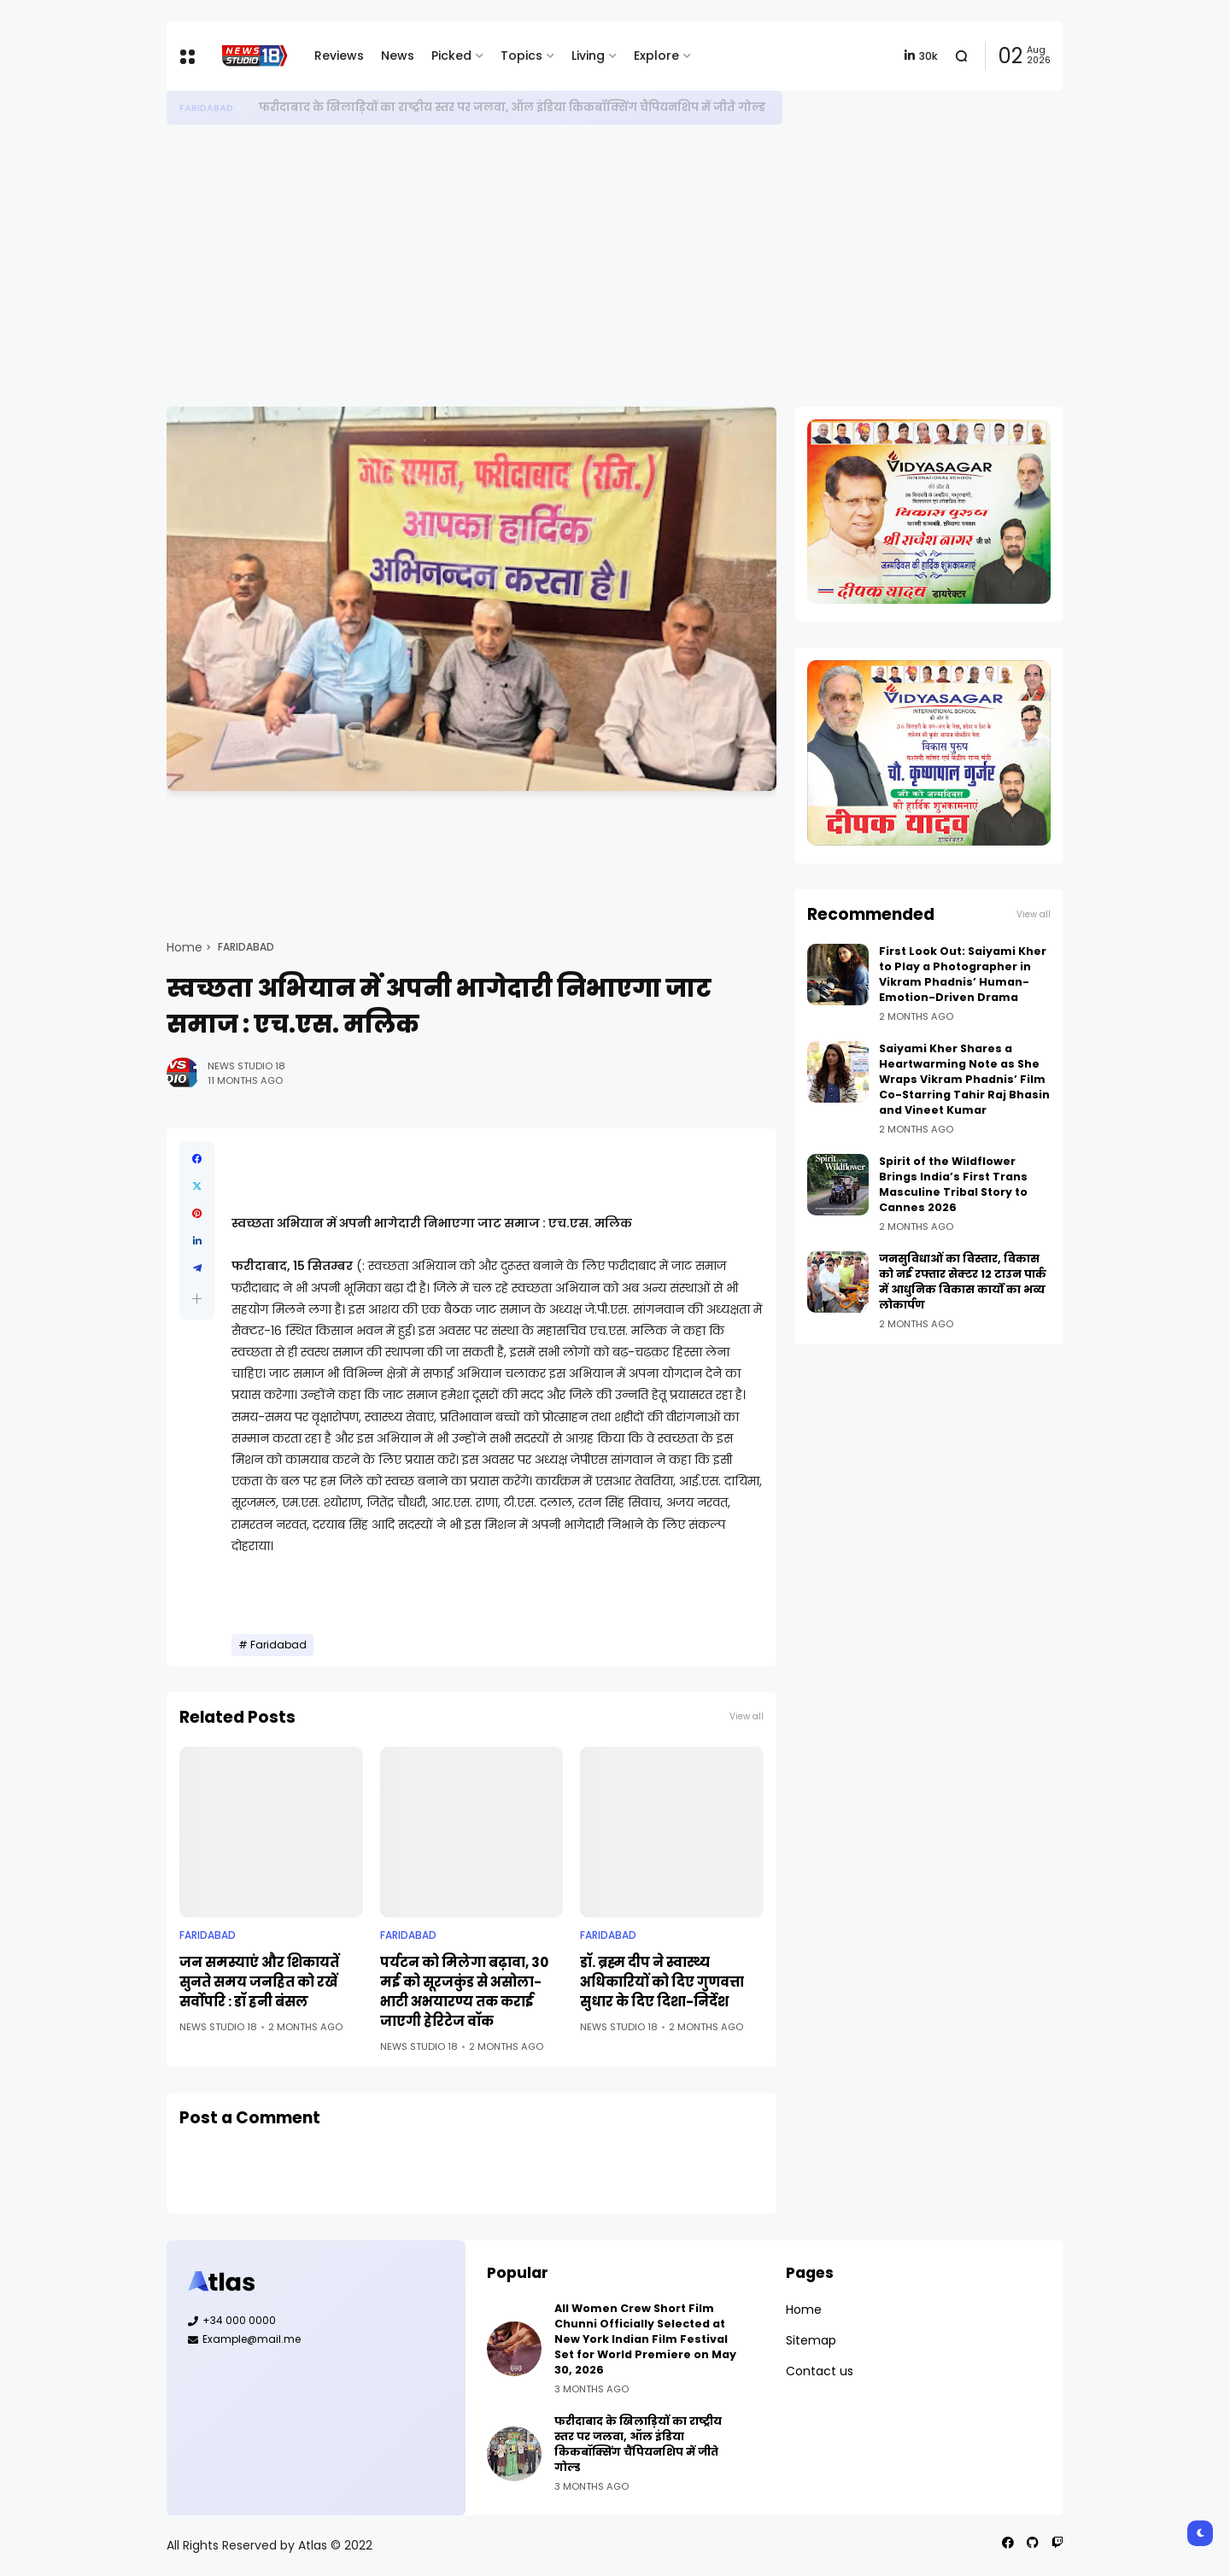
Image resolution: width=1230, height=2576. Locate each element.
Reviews (339, 55)
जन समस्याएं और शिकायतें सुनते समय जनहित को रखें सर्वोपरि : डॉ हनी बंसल (259, 1982)
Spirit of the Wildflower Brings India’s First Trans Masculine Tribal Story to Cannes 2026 (953, 1184)
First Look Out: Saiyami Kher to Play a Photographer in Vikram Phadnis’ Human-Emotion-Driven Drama (962, 974)
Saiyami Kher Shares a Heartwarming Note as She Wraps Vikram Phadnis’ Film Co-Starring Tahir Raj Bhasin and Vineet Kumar (964, 1079)
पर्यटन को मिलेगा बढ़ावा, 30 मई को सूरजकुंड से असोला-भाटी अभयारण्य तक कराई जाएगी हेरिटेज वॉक (464, 1991)
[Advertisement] (615, 265)
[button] (197, 1299)
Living (588, 55)
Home (184, 947)
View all (746, 1716)
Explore (656, 55)
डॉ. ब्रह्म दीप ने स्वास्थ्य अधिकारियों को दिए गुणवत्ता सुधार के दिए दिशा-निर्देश (662, 1982)
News (397, 55)
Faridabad (206, 107)
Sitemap (811, 2340)
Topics (521, 55)
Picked (451, 55)
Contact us (819, 2371)
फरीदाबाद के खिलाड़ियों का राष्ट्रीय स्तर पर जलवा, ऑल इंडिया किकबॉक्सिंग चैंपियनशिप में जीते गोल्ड (512, 107)
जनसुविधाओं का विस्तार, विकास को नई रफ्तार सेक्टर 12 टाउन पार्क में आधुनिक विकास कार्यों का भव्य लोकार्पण (962, 1281)
